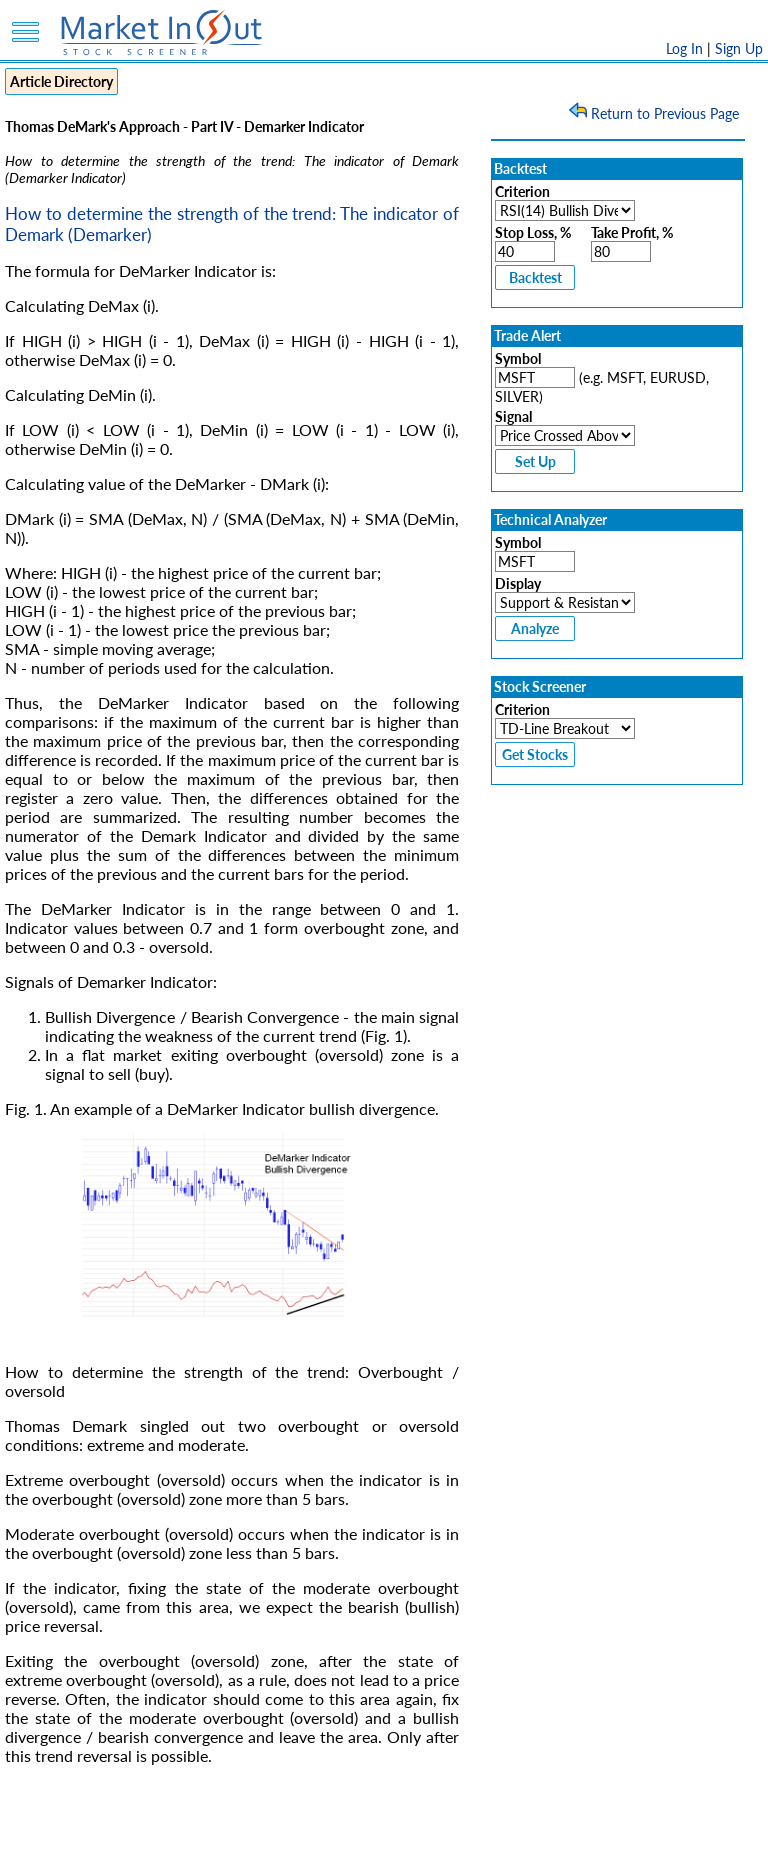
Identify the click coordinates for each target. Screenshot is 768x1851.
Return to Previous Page (656, 113)
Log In (684, 48)
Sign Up (739, 48)
